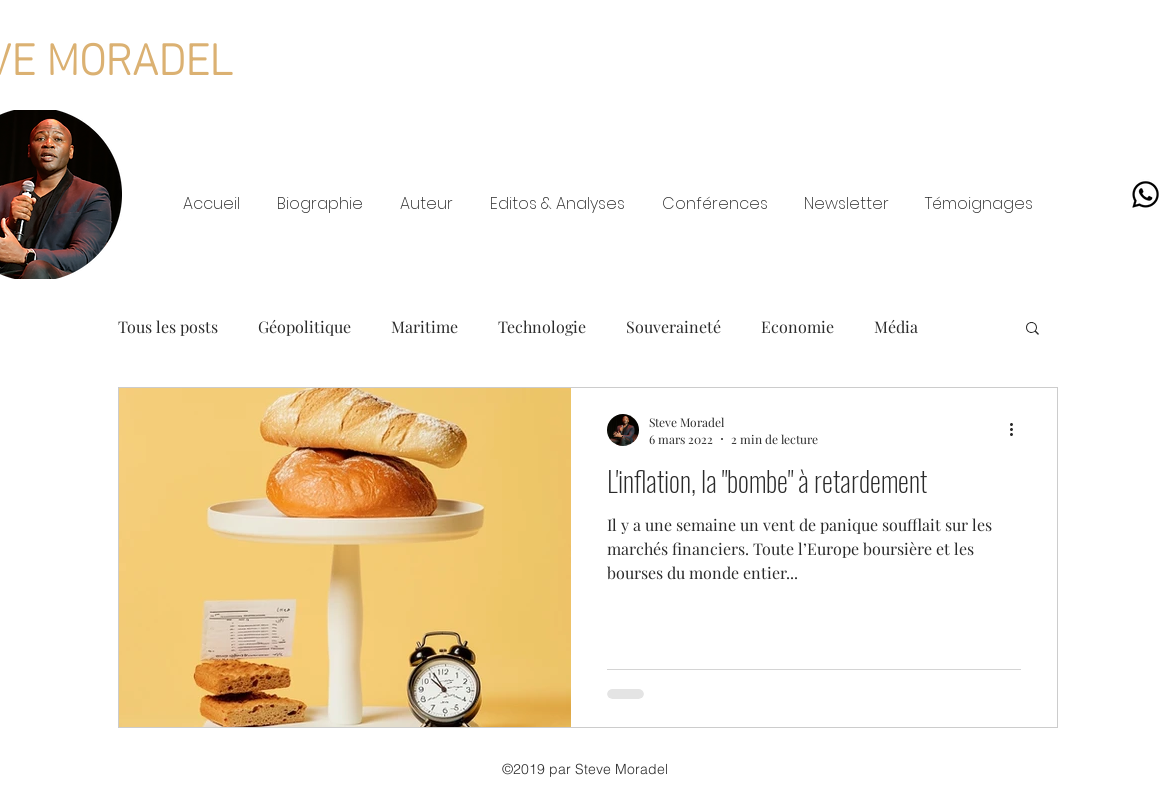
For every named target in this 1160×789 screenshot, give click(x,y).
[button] (1032, 329)
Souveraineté (673, 326)
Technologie (542, 326)
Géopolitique (304, 326)
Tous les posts (168, 326)
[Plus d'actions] (1018, 430)
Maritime (424, 326)
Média (896, 326)
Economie (797, 326)
